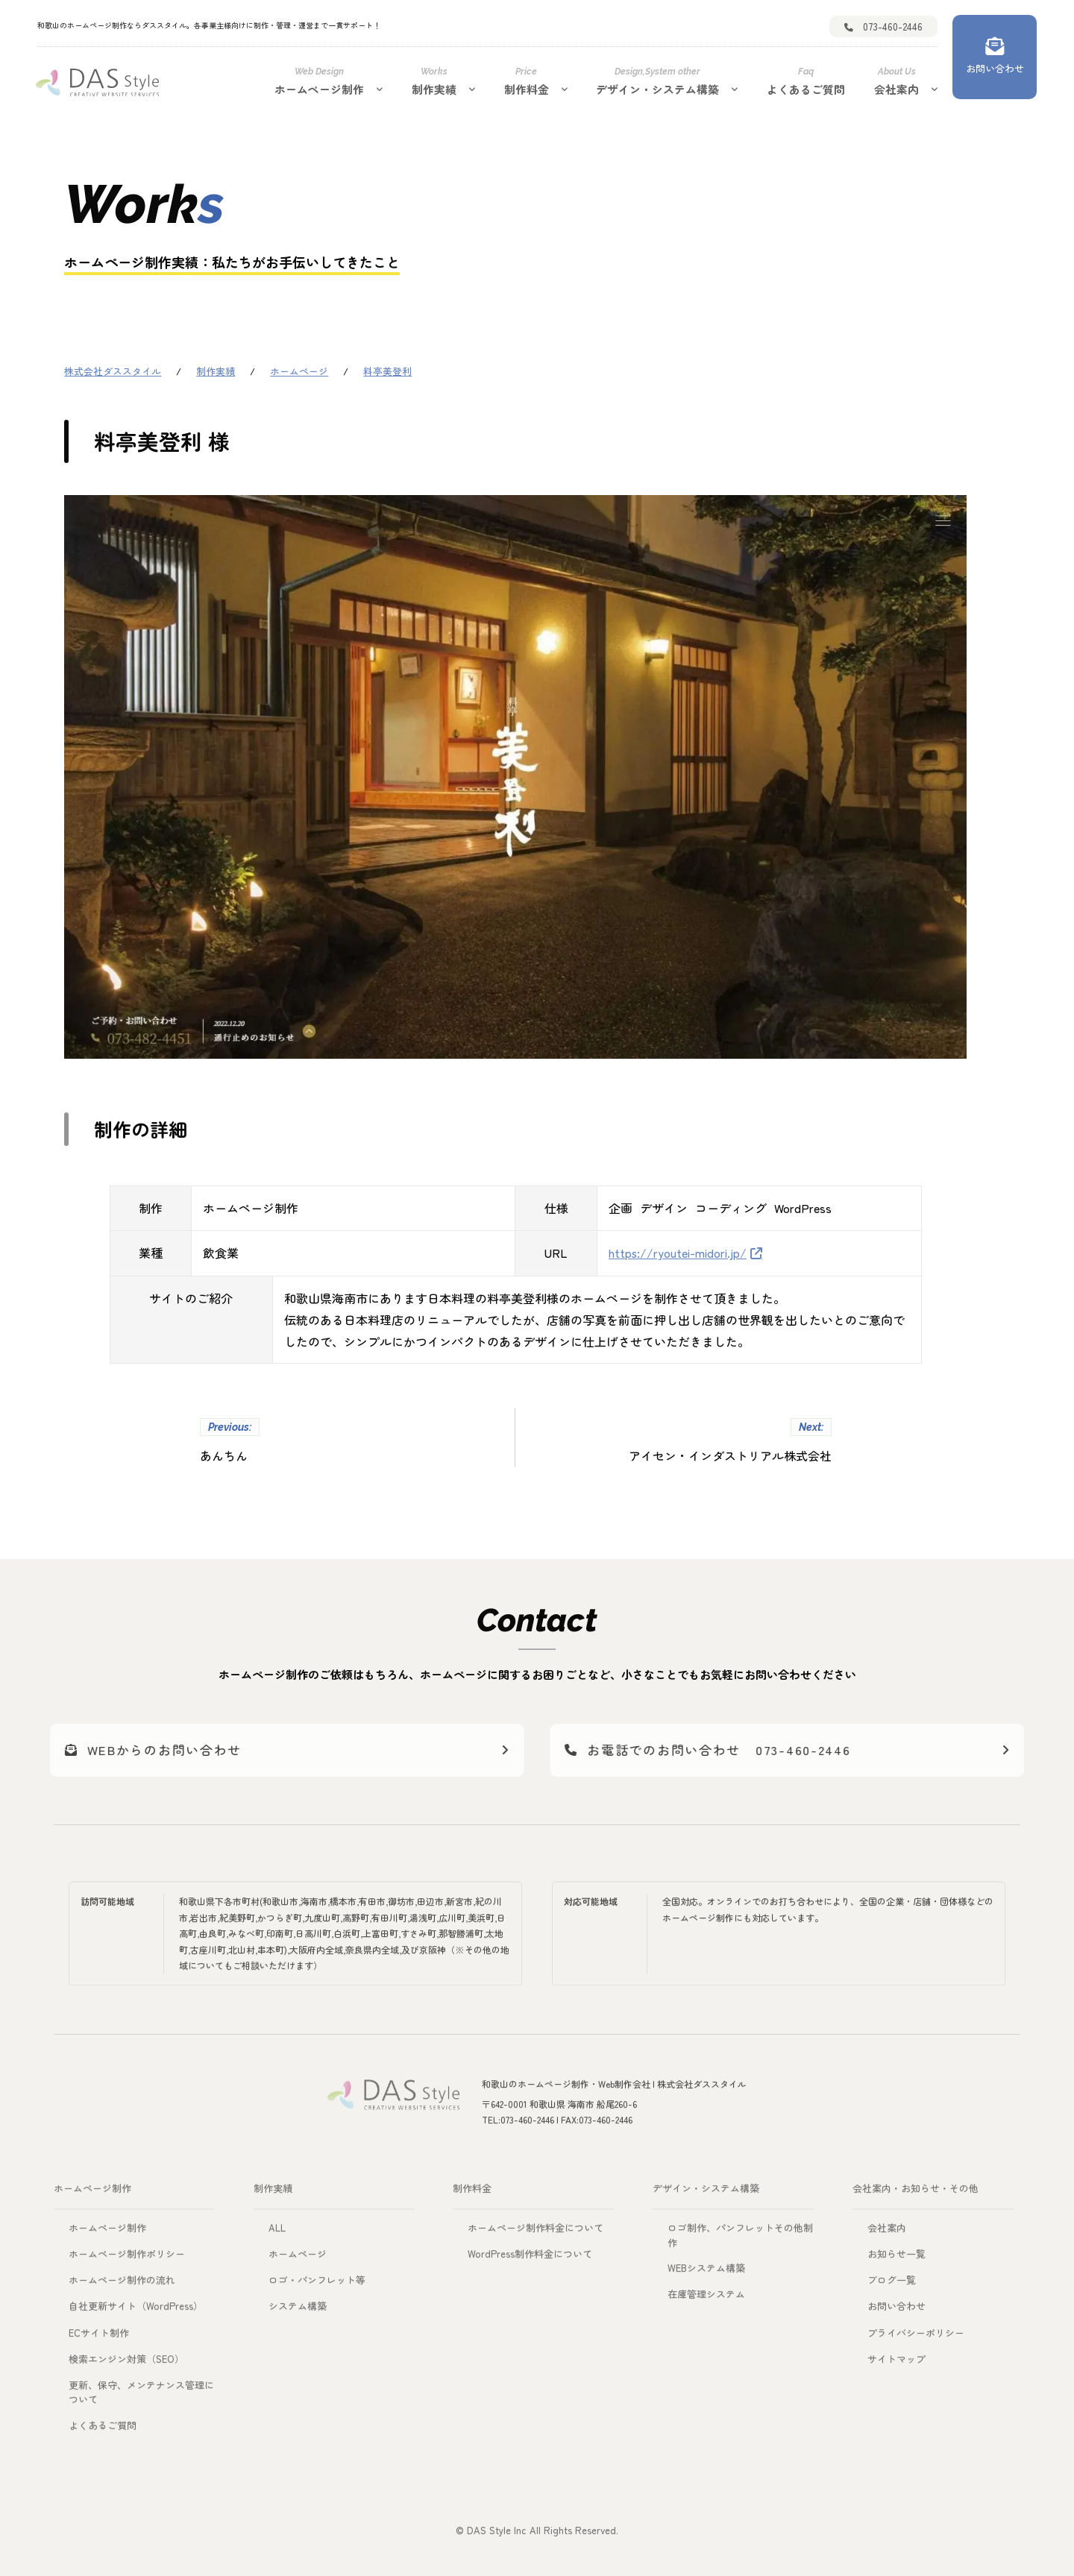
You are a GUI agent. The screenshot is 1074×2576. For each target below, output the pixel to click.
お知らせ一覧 (896, 2259)
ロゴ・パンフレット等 (316, 2285)
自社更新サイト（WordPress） (136, 2311)
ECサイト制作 (99, 2337)
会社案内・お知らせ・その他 (915, 2193)
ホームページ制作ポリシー (127, 2259)
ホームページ (297, 2259)
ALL (277, 2233)
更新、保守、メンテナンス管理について (141, 2396)
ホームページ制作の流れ (122, 2285)
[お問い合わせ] (994, 57)
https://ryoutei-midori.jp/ (678, 1252)
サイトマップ (896, 2363)
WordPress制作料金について (530, 2259)
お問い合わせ (896, 2311)
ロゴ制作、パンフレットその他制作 (740, 2240)
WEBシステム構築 (706, 2273)
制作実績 (434, 80)
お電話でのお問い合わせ (725, 1749)
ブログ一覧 (891, 2285)
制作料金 (526, 80)
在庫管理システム (706, 2299)
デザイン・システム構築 (657, 80)
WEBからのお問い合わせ (158, 1749)
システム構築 (297, 2311)
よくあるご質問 (806, 80)
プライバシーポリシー (915, 2337)
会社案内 (896, 80)
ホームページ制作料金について (535, 2233)
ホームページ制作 (319, 80)
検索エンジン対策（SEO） (126, 2363)
